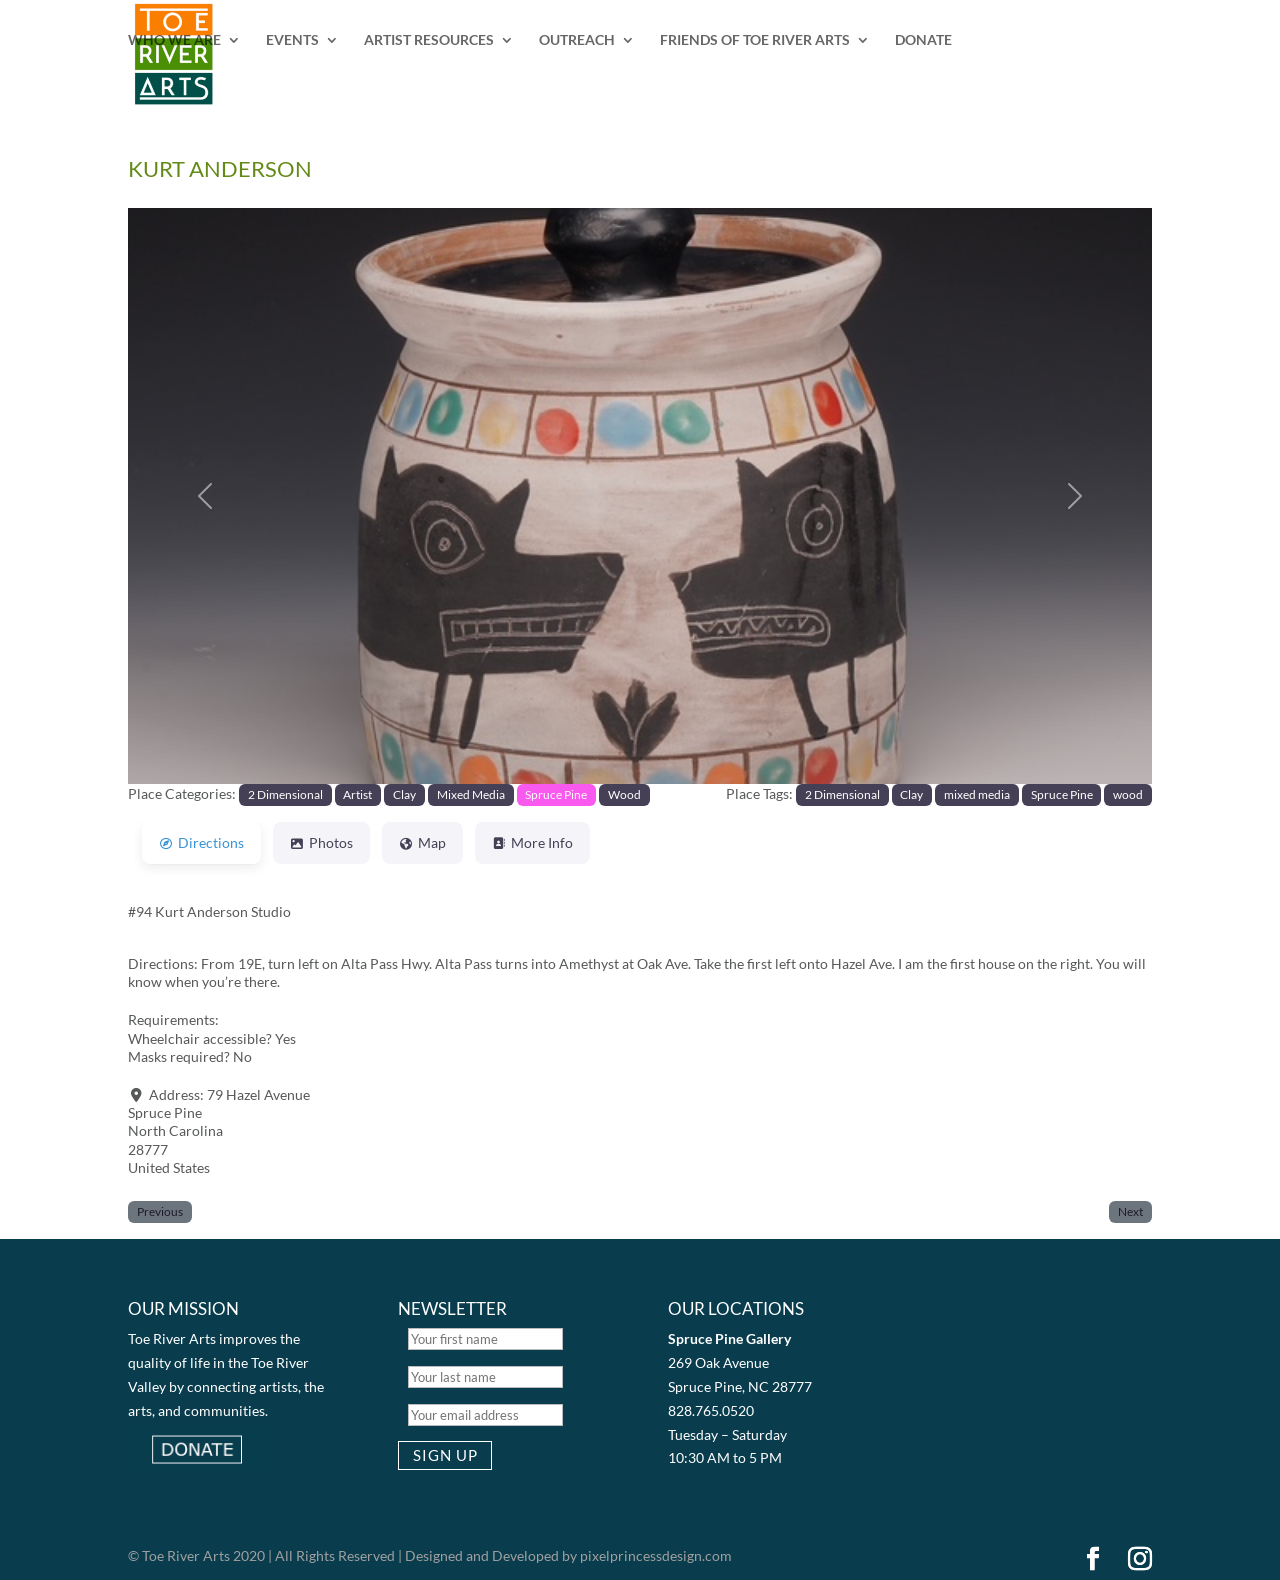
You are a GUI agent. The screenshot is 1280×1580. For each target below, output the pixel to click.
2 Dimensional (285, 794)
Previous (160, 1211)
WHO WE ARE (174, 40)
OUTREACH (577, 40)
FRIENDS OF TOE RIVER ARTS (755, 40)
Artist (357, 794)
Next (1130, 1211)
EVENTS (292, 40)
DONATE (923, 40)
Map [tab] (422, 842)
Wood (624, 794)
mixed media (977, 794)
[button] (205, 496)
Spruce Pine (556, 794)
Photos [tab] (321, 842)
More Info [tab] (532, 842)
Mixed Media (471, 794)
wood (1128, 794)
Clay (404, 794)
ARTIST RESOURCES (429, 40)
